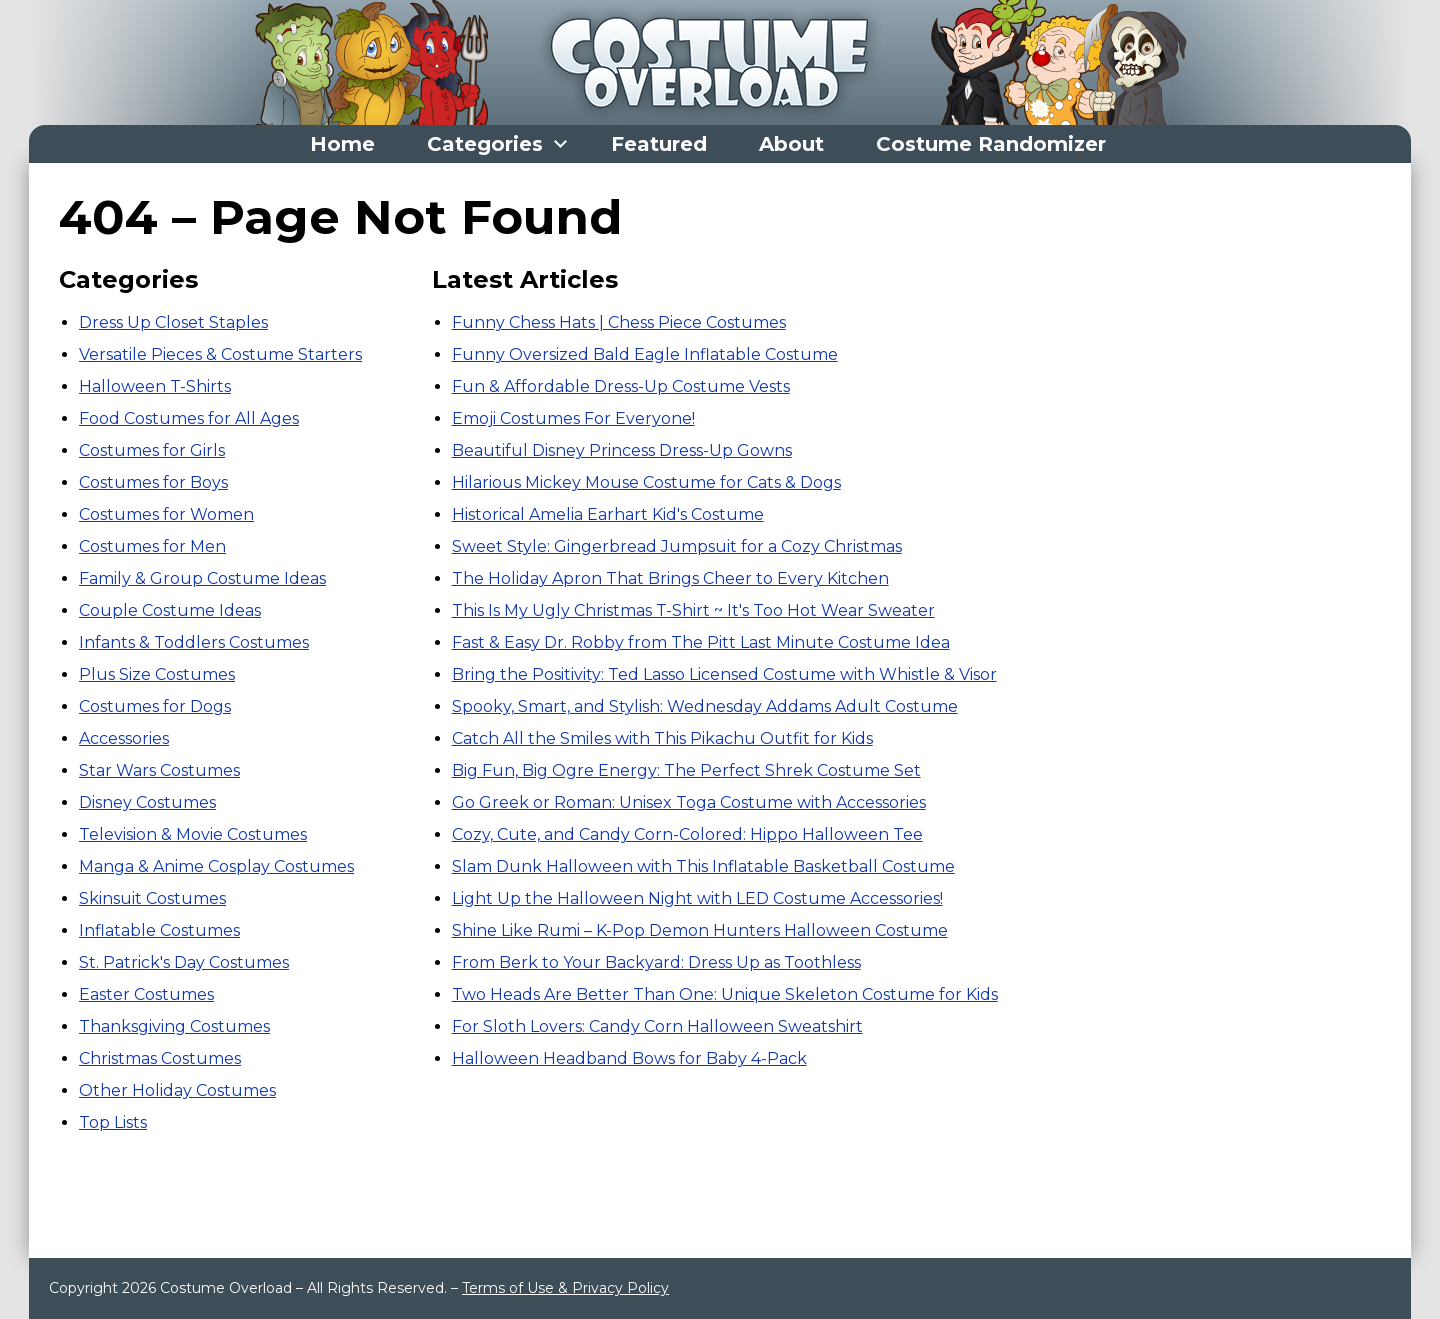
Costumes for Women (166, 514)
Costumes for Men (152, 546)
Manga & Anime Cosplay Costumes (216, 866)
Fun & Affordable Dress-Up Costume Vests (621, 386)
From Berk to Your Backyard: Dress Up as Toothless (656, 962)
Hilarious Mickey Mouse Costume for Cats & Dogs (646, 482)
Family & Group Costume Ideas (202, 578)
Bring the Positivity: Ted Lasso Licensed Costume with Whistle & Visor (724, 674)
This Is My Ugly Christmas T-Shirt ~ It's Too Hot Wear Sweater (693, 610)
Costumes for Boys (153, 482)
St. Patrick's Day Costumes (184, 962)
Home (342, 144)
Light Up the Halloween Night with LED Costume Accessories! (697, 898)
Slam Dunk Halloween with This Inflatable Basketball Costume (703, 866)
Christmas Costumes (160, 1058)
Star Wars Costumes (159, 770)
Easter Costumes (146, 994)
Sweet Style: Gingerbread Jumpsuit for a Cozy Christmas (677, 546)
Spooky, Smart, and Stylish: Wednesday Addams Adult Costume (705, 706)
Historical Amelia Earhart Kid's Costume (608, 514)
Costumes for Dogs (155, 706)
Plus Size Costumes (157, 674)
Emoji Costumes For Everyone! (573, 418)
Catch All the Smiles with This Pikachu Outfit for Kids (662, 738)
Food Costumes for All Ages (189, 418)
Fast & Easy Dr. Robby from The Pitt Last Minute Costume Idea (701, 642)
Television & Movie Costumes (193, 834)
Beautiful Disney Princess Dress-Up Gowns (622, 450)
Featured (659, 144)
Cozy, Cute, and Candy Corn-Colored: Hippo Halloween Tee (687, 834)
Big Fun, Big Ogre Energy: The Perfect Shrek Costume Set (686, 770)
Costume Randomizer (991, 144)
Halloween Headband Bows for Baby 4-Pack (629, 1058)
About (791, 144)
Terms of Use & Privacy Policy (565, 1288)
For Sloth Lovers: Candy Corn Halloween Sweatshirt (657, 1026)
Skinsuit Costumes (152, 898)
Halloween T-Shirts (155, 386)
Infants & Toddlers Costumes (194, 642)
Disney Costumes (147, 802)
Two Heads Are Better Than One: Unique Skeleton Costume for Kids (725, 994)
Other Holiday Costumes (177, 1090)
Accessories (124, 738)
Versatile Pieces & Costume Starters (220, 354)
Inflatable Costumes (159, 930)
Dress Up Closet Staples (173, 322)
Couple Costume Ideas (170, 610)
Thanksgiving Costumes (174, 1026)
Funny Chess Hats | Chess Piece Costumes (619, 322)
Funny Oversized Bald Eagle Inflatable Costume (645, 354)
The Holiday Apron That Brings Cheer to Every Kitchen (670, 578)
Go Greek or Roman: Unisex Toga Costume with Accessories (689, 802)
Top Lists (113, 1122)
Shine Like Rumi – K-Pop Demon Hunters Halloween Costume (700, 930)
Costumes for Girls (152, 450)
